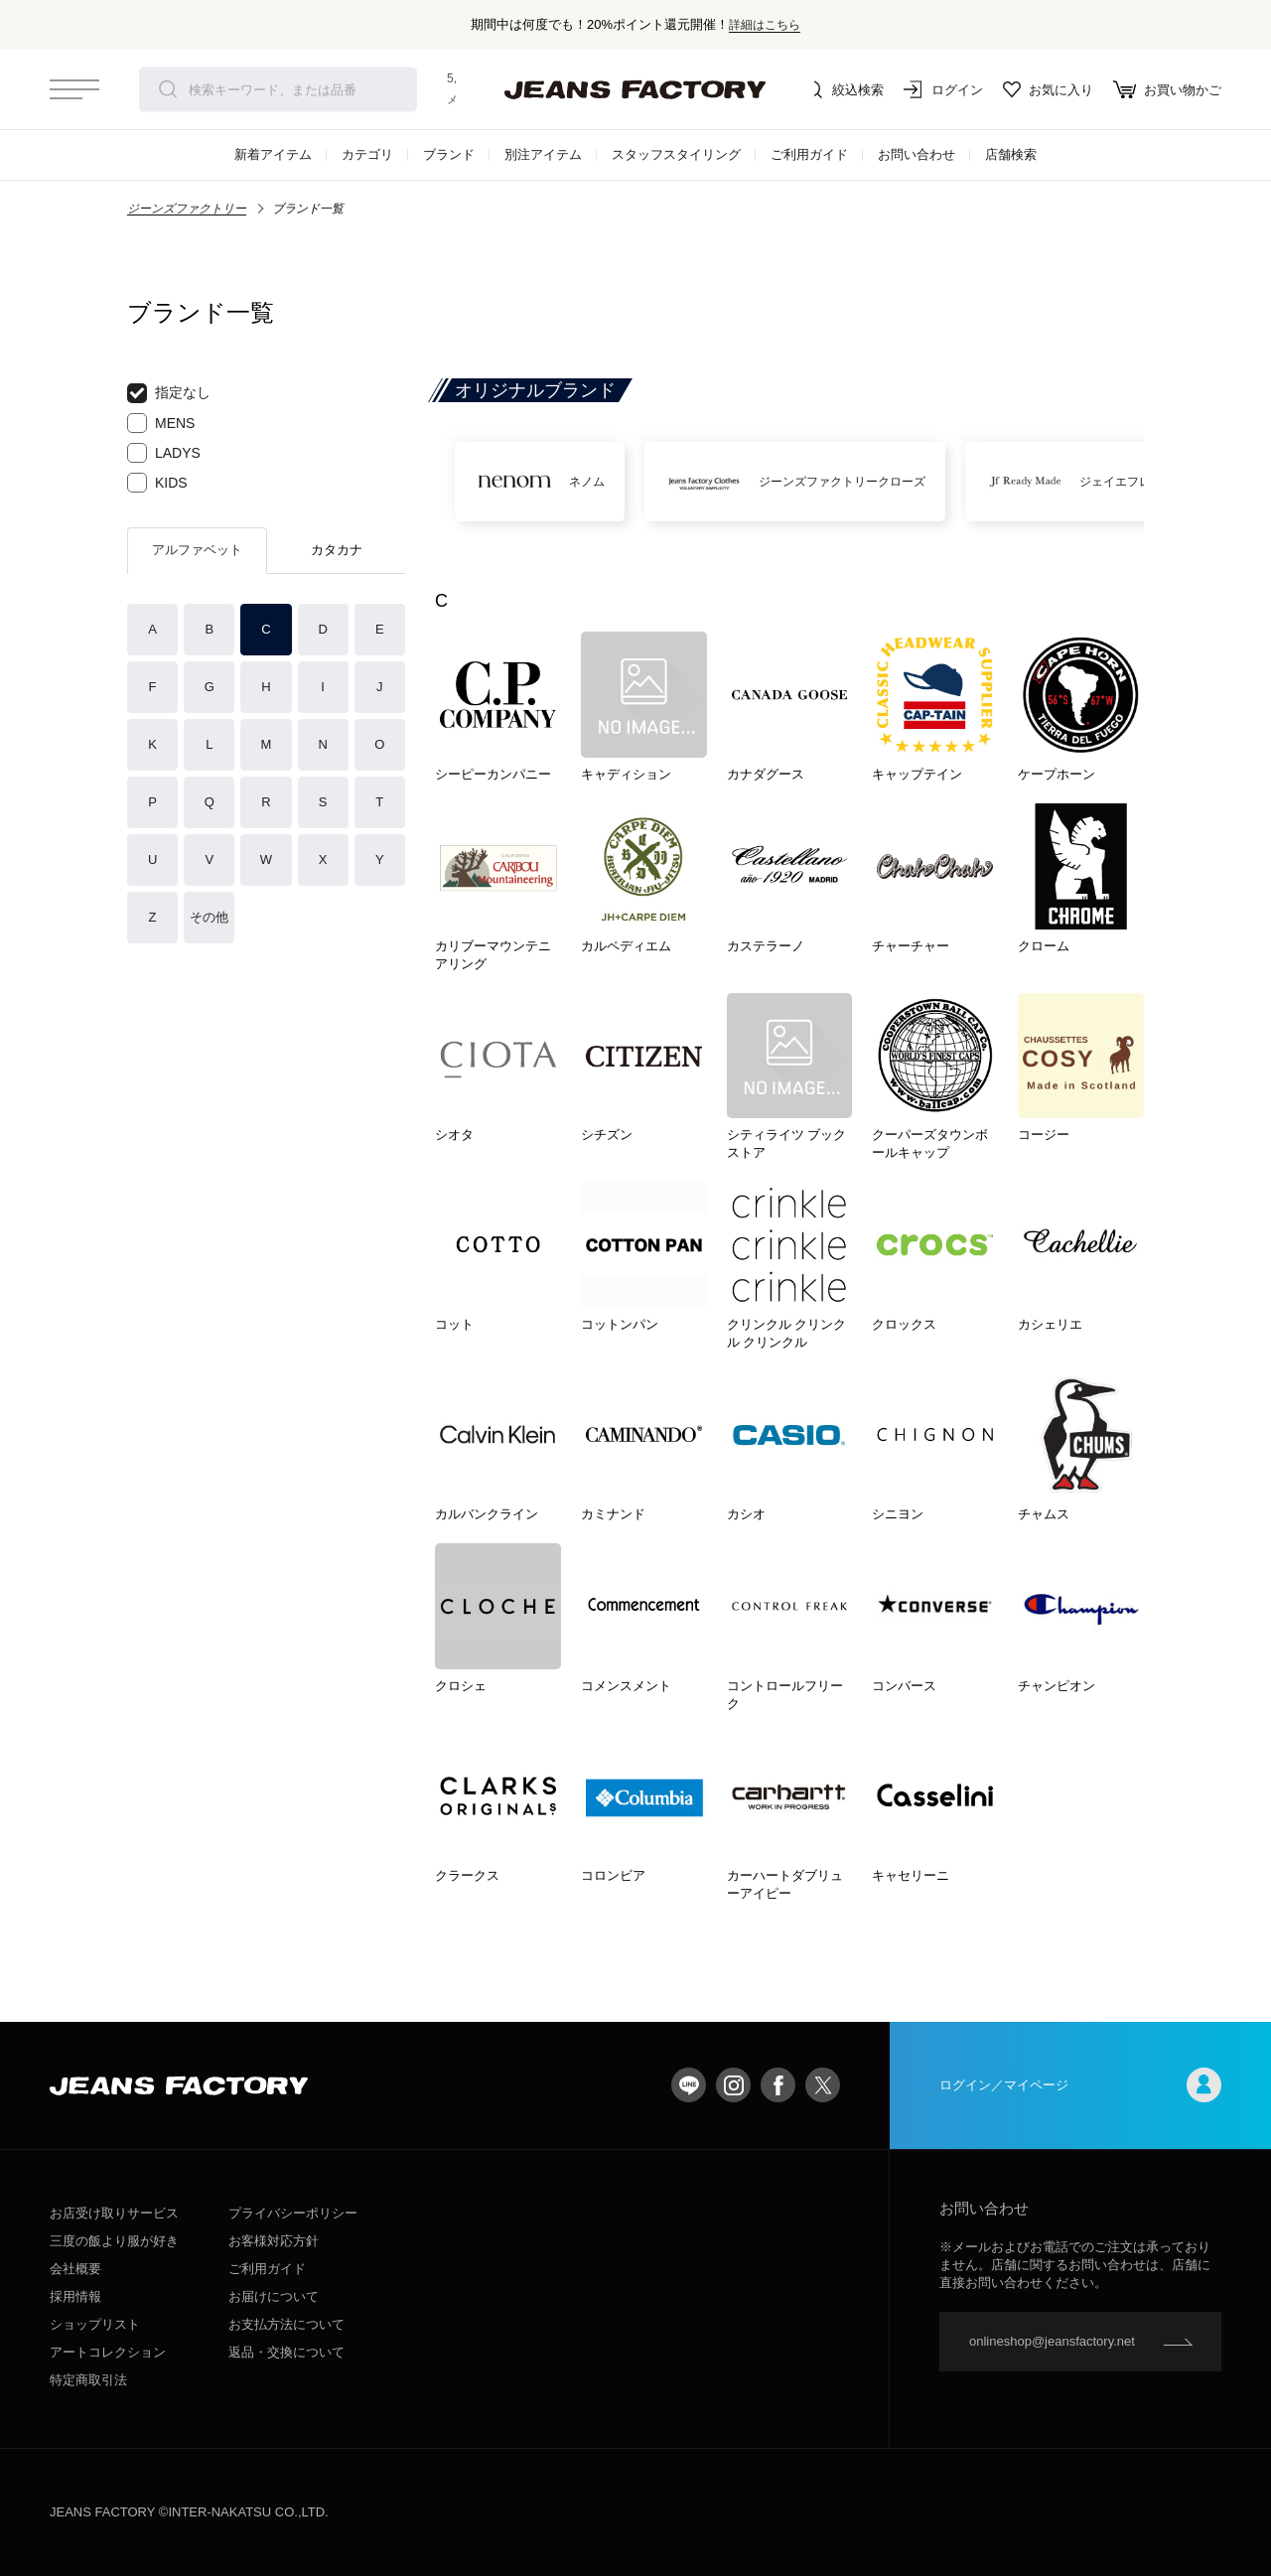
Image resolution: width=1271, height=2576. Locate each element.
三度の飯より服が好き (114, 2240)
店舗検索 (1011, 154)
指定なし (169, 393)
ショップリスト (95, 2324)
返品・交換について (286, 2352)
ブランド (449, 154)
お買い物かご (1167, 89)
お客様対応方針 (273, 2240)
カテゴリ (367, 154)
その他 (209, 917)
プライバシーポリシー (292, 2213)
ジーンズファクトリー (186, 208)
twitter (822, 2085)
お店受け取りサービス (114, 2213)
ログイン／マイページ (1080, 2085)
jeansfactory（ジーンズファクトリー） (635, 89)
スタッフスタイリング (676, 154)
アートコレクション (108, 2352)
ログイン (943, 89)
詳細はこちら (764, 24)
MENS (161, 423)
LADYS (164, 453)
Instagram (733, 2085)
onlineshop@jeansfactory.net (1052, 2341)
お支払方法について (286, 2324)
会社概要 (75, 2268)
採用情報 (75, 2296)
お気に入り (1048, 89)
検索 (168, 89)
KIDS (157, 483)
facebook (778, 2085)
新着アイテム (273, 154)
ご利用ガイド (809, 154)
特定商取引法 (88, 2379)
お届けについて (273, 2296)
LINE (688, 2085)
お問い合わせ (916, 154)
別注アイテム (543, 154)
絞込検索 (844, 89)
